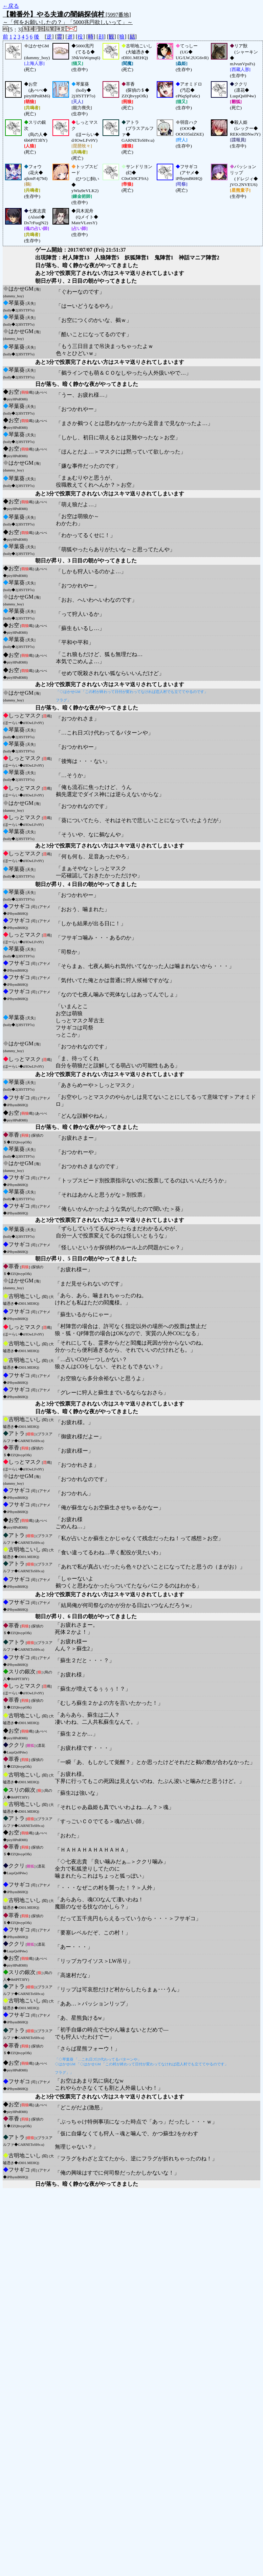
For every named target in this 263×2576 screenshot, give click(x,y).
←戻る (11, 6)
